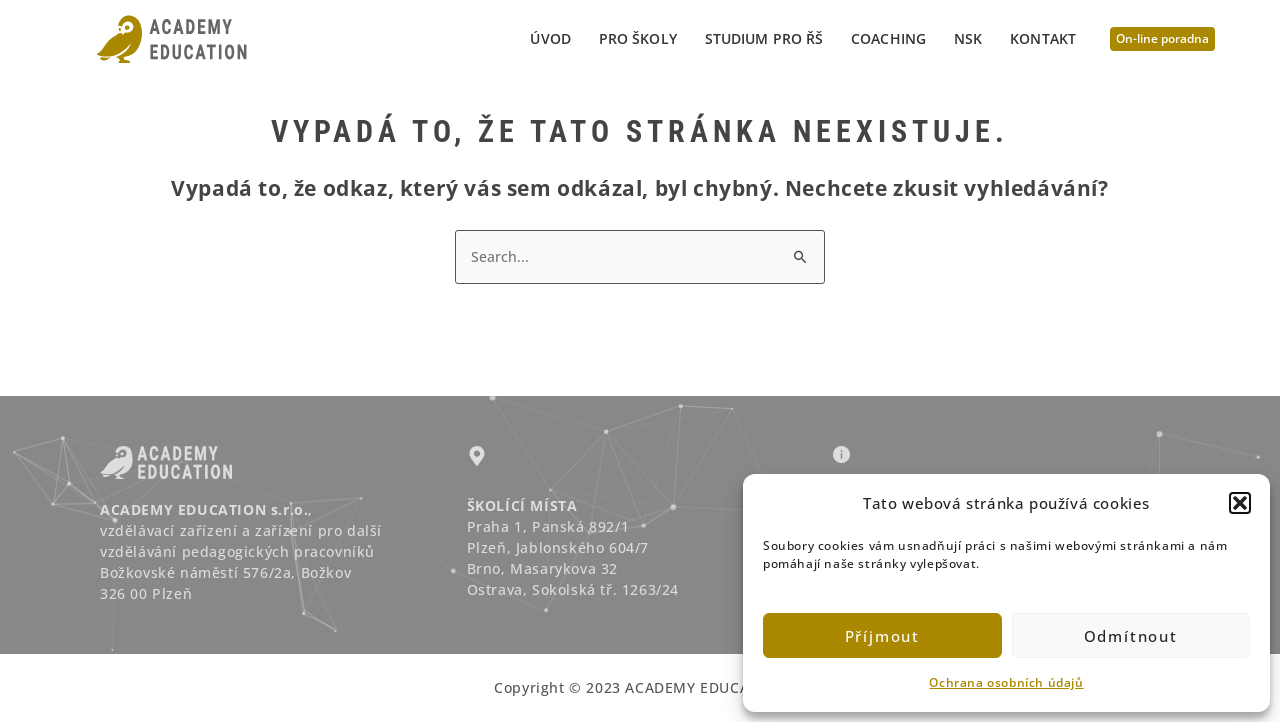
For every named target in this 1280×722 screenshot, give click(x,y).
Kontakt (1043, 38)
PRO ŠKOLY (638, 38)
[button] (1240, 503)
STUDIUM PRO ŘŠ (764, 38)
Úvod (550, 38)
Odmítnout (1131, 636)
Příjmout (882, 636)
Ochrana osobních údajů (1006, 682)
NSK (968, 38)
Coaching (888, 38)
